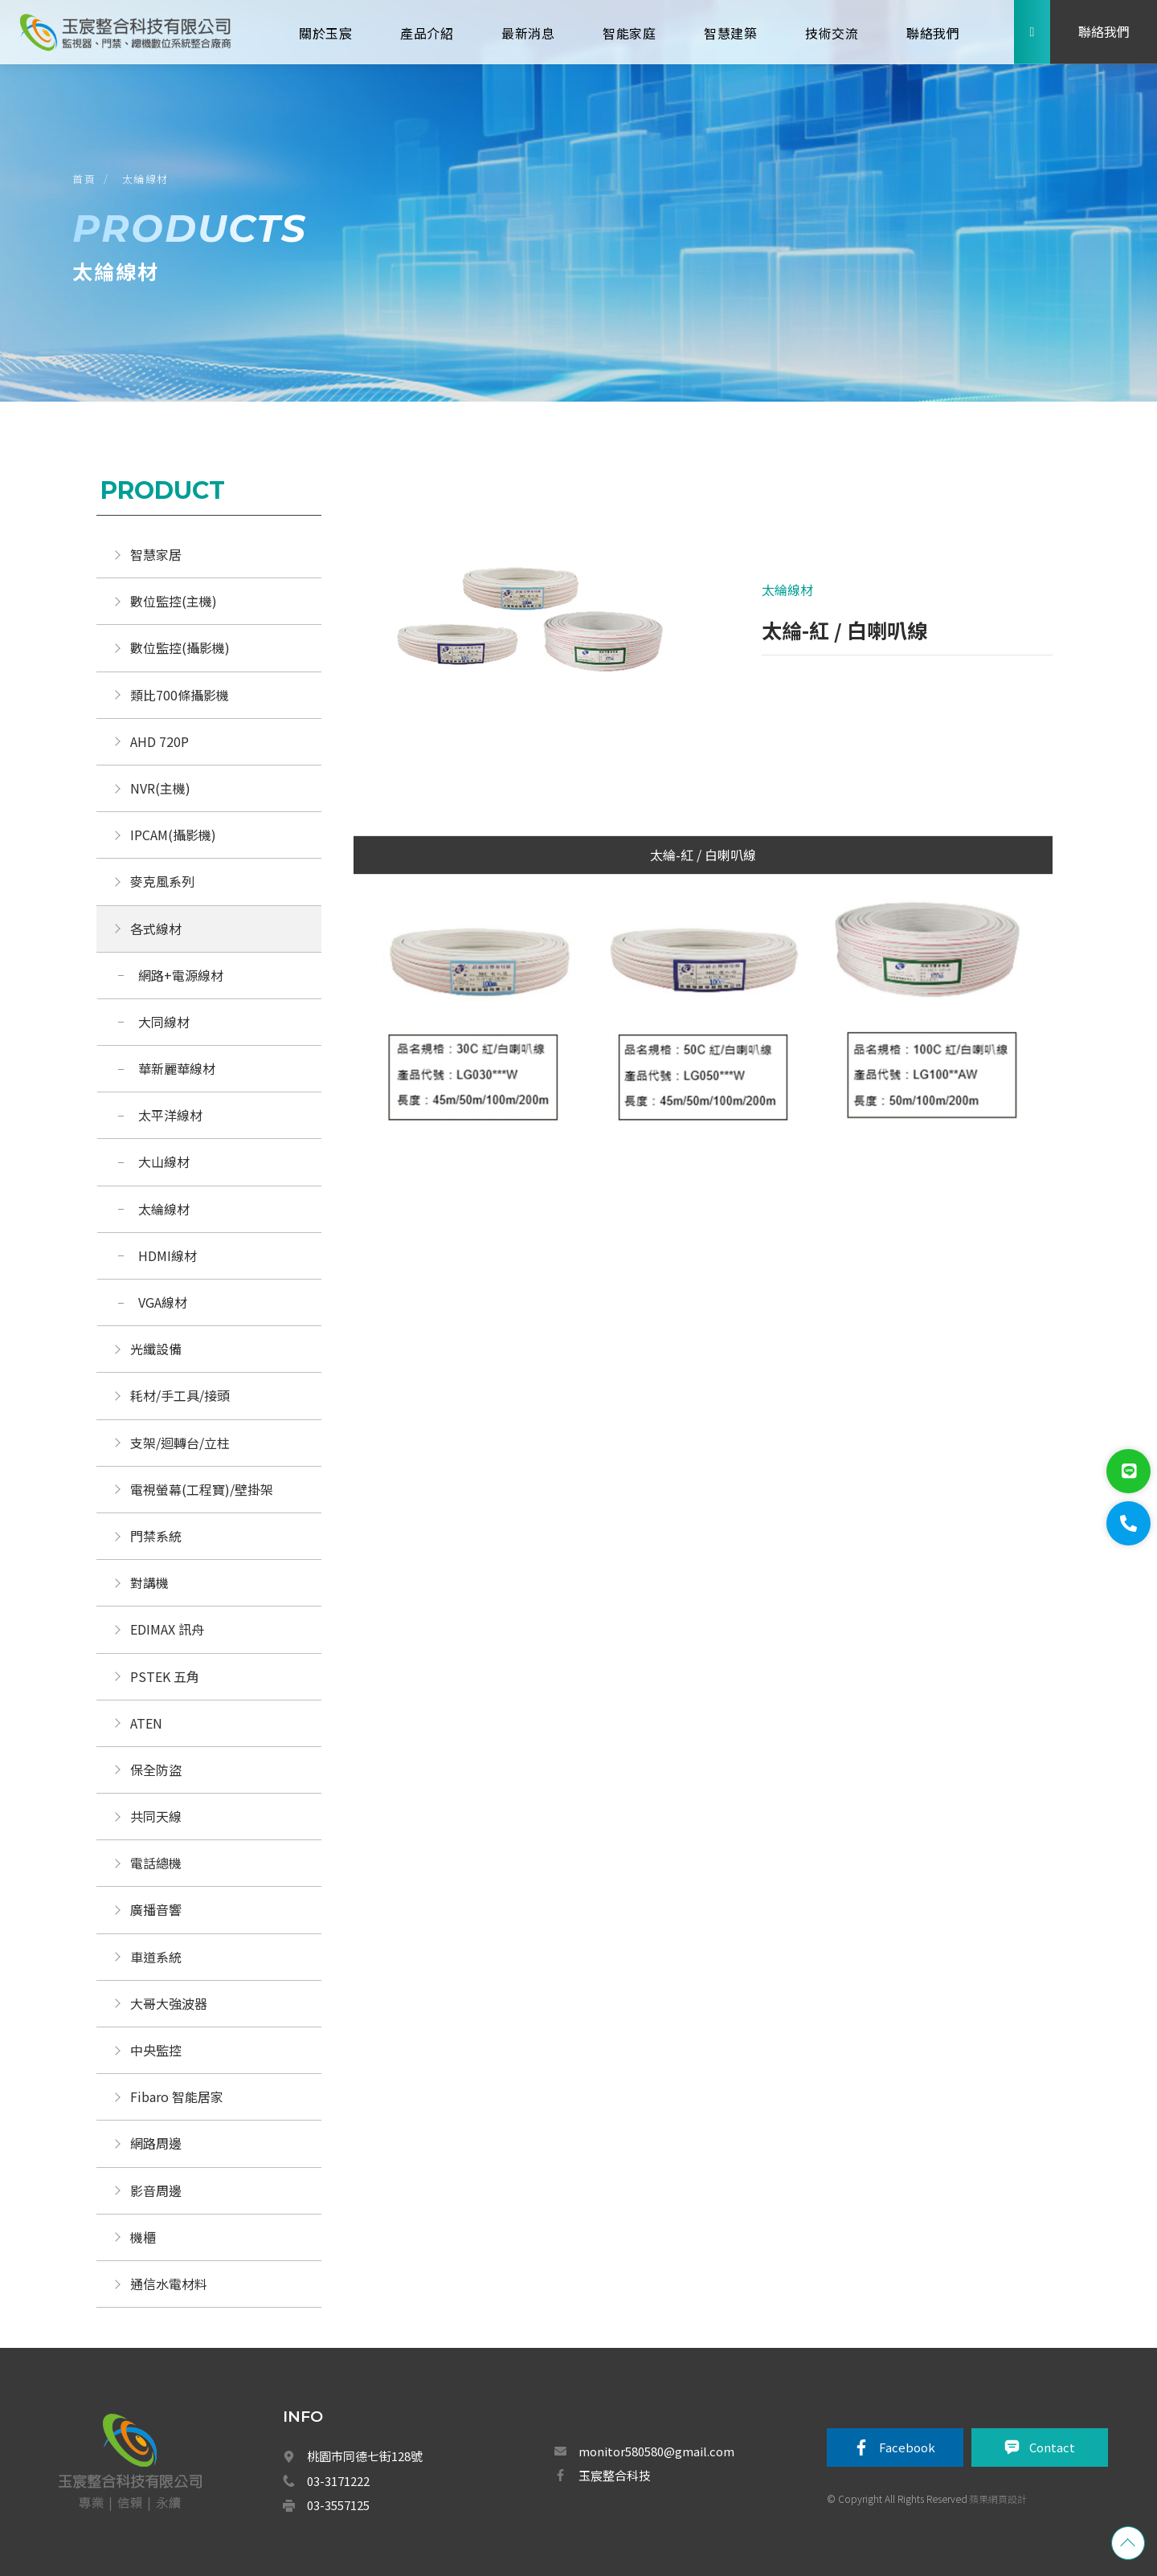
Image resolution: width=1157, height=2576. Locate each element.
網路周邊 (156, 2143)
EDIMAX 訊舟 (167, 1629)
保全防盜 (156, 1769)
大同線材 (164, 1021)
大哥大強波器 (168, 2003)
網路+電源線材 (180, 975)
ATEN (146, 1723)
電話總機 (156, 1862)
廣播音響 (156, 1909)
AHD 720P (159, 741)
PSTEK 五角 (164, 1676)
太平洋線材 (170, 1115)
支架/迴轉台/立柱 (180, 1442)
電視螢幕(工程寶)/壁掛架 (201, 1489)
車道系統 (156, 1956)
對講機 (149, 1582)
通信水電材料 (168, 2283)
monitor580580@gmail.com (656, 2451)
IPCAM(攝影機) (173, 834)
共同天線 (156, 1816)
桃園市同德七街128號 (365, 2455)
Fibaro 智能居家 (176, 2096)
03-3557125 (338, 2504)
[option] (528, 634)
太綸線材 (145, 178)
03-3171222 (338, 2480)
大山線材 (164, 1161)
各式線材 (156, 928)
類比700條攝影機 (179, 694)
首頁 (84, 178)
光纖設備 (156, 1348)
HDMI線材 (167, 1255)
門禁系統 (156, 1535)
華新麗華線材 (176, 1068)
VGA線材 (162, 1302)
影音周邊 (156, 2190)
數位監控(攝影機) (180, 647)
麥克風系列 (162, 881)
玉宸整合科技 (614, 2475)
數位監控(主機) (173, 600)
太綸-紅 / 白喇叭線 (703, 854)
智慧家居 (156, 554)
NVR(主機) (160, 788)
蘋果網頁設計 (998, 2498)
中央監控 (157, 2050)
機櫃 (143, 2237)
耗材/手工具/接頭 (180, 1395)
